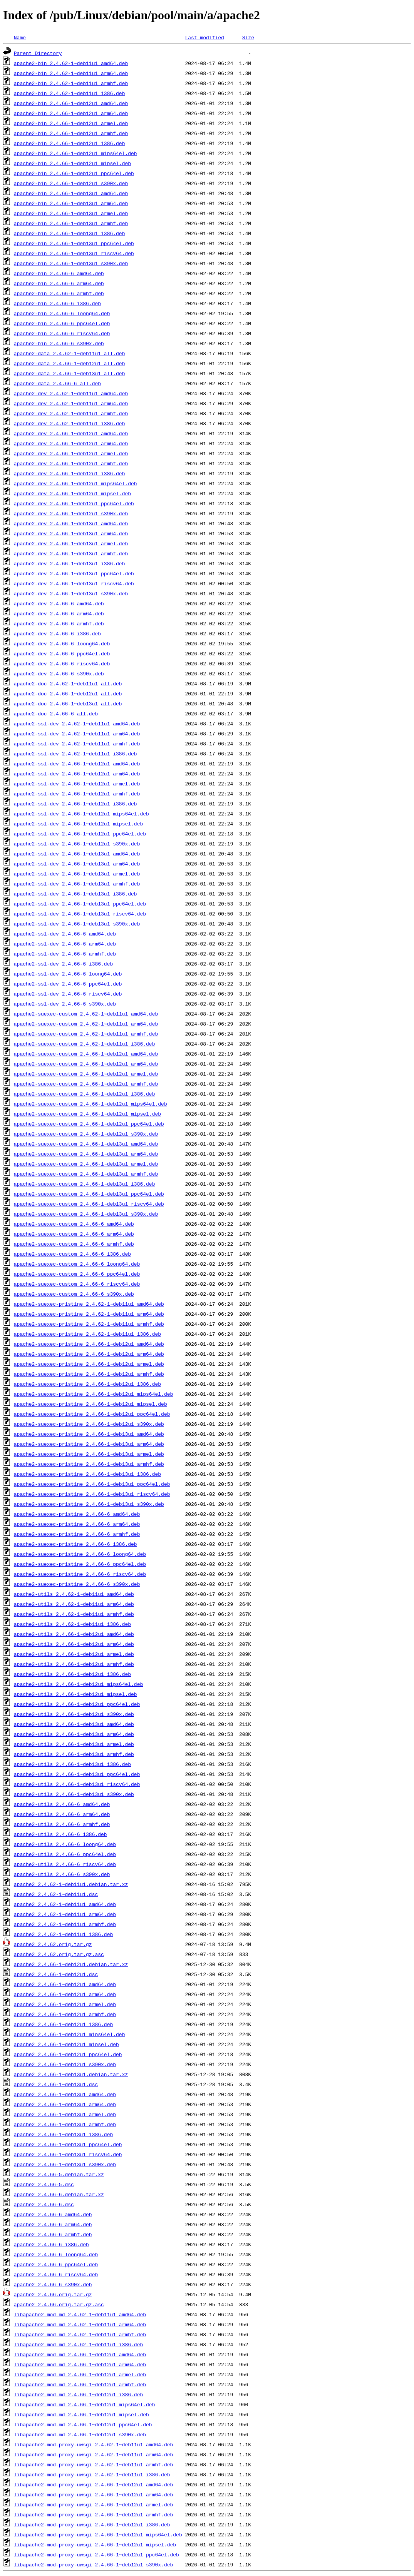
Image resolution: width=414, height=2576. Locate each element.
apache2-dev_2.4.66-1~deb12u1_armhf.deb (71, 463)
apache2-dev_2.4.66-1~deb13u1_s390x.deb (71, 593)
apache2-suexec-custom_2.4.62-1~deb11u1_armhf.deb (86, 1033)
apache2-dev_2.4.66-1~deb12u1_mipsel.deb (72, 493)
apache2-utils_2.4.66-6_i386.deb (60, 1834)
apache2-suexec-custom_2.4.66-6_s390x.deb (74, 1293)
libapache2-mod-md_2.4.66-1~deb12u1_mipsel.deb (81, 2414)
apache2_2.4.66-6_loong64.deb (56, 2254)
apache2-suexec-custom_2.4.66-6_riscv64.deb (77, 1283)
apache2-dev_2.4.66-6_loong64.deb (62, 643)
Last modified (204, 37)
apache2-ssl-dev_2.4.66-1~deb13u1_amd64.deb (77, 853)
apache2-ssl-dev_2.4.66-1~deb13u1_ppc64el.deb (80, 903)
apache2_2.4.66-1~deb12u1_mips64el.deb (69, 2034)
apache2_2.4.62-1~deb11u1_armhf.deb (65, 1924)
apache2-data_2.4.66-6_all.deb (57, 383)
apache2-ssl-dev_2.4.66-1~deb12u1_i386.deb (75, 803)
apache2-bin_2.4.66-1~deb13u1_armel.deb (71, 213)
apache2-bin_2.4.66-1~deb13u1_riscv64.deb (74, 253)
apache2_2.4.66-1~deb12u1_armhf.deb (65, 2014)
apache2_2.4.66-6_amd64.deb (53, 2214)
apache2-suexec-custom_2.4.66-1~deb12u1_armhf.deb (86, 1083)
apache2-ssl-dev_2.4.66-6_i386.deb (63, 963)
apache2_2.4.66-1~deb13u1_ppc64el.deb (68, 2144)
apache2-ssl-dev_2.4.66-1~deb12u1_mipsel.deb (78, 823)
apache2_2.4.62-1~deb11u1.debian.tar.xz (71, 1884)
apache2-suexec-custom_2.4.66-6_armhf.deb (74, 1243)
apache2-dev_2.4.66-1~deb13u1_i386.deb (69, 563)
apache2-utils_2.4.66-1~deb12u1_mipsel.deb (75, 1694)
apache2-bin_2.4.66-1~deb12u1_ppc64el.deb (74, 173)
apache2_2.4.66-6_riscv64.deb (56, 2274)
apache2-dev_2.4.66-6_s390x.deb (59, 673)
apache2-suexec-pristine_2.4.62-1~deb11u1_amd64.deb (89, 1303)
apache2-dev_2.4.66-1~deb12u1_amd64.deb (71, 433)
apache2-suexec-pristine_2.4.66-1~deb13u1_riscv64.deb (92, 1493)
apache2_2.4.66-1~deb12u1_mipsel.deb (66, 2044)
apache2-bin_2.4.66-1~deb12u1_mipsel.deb (72, 163)
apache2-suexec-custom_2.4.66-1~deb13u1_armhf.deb (86, 1173)
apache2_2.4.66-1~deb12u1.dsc (56, 1974)
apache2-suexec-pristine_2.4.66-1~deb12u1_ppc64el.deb (92, 1413)
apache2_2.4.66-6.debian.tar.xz (59, 2194)
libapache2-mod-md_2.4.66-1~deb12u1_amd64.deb (80, 2354)
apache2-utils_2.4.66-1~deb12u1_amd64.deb (74, 1633)
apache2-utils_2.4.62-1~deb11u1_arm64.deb (74, 1603)
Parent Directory (38, 53)
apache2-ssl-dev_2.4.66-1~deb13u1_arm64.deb (77, 863)
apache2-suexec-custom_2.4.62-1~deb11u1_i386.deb (84, 1043)
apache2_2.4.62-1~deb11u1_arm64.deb (65, 1914)
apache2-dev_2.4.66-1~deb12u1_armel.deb (71, 453)
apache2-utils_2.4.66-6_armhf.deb (62, 1824)
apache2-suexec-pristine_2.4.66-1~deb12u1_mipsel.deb (90, 1403)
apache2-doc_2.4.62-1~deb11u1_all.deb (68, 683)
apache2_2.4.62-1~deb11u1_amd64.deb (65, 1904)
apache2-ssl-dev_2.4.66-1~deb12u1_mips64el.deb (81, 813)
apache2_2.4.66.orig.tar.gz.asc (59, 2304)
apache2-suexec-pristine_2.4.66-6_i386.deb (75, 1543)
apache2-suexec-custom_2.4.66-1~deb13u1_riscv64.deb (89, 1203)
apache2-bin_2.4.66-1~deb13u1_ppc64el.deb (74, 243)
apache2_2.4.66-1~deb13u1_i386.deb (63, 2134)
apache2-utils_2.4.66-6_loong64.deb (65, 1844)
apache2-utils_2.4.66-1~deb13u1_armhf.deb (74, 1754)
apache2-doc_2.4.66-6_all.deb (56, 713)
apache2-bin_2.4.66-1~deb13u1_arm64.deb (71, 203)
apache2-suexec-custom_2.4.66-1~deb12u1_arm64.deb (86, 1063)
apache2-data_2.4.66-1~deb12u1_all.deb (69, 363)
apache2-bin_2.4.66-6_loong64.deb (62, 313)
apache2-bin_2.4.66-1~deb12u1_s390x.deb (71, 183)
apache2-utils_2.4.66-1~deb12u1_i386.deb (72, 1674)
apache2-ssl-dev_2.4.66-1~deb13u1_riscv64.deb (80, 913)
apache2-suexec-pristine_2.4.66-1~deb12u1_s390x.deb (89, 1423)
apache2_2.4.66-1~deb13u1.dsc (56, 2084)
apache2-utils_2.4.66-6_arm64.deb (62, 1814)
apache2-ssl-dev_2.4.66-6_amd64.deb (65, 933)
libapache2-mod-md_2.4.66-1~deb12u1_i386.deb (78, 2394)
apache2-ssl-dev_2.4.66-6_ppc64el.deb (68, 983)
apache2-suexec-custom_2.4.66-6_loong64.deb (77, 1263)
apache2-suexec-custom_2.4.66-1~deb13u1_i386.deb (84, 1183)
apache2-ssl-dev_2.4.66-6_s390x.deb (65, 1003)
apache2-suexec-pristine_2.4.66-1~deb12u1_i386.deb (87, 1383)
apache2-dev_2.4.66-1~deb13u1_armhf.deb (71, 553)
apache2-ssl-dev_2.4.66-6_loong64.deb (68, 973)
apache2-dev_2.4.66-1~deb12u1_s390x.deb (71, 513)
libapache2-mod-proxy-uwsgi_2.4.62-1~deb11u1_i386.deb (92, 2474)
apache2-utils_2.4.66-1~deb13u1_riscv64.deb (77, 1784)
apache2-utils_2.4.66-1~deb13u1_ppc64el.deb (77, 1774)
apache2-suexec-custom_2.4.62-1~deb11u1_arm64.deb (86, 1023)
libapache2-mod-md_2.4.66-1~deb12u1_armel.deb (80, 2374)
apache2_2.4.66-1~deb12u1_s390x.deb (65, 2064)
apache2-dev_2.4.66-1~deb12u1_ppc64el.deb (74, 503)
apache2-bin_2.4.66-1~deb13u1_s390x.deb (71, 263)
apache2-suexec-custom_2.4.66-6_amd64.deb (74, 1223)
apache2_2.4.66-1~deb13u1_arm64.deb (65, 2104)
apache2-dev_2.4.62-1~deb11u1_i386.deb (69, 423)
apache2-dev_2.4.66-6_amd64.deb (59, 603)
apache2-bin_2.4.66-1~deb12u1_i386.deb (69, 143)
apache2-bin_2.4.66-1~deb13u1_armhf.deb (71, 223)
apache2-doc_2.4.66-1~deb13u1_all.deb (68, 703)
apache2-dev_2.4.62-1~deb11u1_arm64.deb (71, 403)
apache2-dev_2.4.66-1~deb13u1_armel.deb (71, 543)
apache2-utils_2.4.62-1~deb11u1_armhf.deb (74, 1613)
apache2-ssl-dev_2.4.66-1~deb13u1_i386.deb (75, 893)
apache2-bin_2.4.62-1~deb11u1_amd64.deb (71, 63)
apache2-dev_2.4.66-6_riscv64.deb (62, 663)
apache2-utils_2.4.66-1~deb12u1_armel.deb (74, 1654)
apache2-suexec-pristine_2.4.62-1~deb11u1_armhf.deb (89, 1323)
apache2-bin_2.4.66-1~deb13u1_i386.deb (69, 233)
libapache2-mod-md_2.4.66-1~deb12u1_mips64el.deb (84, 2404)
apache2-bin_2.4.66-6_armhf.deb (59, 293)
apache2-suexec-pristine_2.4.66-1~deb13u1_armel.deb (89, 1453)
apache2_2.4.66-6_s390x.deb (53, 2284)
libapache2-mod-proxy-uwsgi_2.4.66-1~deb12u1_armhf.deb (93, 2514)
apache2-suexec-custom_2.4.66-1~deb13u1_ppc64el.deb (89, 1193)
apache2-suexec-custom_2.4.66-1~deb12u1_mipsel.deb (87, 1113)
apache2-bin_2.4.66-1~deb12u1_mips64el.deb (75, 153)
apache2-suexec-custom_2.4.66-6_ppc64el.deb (77, 1273)
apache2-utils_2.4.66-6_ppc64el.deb (65, 1854)
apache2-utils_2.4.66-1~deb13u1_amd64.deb (74, 1724)
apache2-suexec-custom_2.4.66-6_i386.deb (72, 1253)
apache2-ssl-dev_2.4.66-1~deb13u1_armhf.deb (77, 883)
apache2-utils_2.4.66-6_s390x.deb (62, 1874)
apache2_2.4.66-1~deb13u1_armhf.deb (65, 2124)
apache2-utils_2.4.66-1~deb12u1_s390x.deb (74, 1714)
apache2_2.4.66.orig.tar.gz (53, 2294)
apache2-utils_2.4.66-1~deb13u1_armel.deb (74, 1744)
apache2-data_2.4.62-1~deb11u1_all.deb (69, 353)
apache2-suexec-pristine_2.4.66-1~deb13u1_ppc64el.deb (92, 1483)
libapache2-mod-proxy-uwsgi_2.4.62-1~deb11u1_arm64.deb (93, 2454)
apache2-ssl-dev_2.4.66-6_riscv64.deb (68, 993)
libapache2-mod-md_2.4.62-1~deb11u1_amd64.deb (80, 2314)
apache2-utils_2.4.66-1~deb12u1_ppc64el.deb (77, 1704)
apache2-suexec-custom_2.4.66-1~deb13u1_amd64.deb (86, 1143)
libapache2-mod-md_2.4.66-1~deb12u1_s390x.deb (80, 2434)
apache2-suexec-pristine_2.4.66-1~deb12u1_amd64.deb (89, 1343)
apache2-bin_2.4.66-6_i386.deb (57, 303)
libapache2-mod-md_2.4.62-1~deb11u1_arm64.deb (80, 2324)
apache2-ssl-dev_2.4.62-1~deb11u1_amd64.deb (77, 723)
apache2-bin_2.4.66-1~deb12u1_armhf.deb (71, 133)
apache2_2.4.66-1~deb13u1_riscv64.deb (68, 2154)
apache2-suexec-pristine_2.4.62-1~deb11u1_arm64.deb (89, 1313)
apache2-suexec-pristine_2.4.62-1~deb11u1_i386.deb (87, 1333)
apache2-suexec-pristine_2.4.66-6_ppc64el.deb (80, 1563)
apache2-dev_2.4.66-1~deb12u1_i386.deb (69, 473)
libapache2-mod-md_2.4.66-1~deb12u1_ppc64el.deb (83, 2424)
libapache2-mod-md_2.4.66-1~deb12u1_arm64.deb (80, 2364)
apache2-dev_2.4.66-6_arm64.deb (59, 613)
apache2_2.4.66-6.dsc (44, 2204)
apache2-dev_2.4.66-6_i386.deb (57, 633)
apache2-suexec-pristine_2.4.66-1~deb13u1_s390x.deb (89, 1503)
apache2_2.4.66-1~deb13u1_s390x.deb (65, 2164)
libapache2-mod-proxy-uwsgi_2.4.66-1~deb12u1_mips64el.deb (98, 2534)
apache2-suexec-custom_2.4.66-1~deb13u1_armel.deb (86, 1163)
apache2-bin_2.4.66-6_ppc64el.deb (62, 323)
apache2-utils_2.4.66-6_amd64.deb (62, 1804)
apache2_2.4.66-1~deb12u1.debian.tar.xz (71, 1964)
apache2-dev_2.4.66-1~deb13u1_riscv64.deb (74, 583)
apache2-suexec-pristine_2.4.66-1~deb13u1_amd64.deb (89, 1433)
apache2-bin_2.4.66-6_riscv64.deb (62, 333)
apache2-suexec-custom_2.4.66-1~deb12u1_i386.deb (84, 1093)
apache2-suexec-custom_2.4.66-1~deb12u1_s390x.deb (86, 1133)
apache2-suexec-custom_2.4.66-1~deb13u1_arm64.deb (86, 1153)
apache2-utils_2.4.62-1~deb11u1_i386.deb (72, 1623)
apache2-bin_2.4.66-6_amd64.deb (59, 273)
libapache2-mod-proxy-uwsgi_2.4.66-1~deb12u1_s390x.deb (93, 2564)
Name (20, 37)
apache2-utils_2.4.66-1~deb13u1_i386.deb (72, 1764)
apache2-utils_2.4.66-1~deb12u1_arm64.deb (74, 1643)
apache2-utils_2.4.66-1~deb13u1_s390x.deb (74, 1794)
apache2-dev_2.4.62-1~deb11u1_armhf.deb (71, 413)
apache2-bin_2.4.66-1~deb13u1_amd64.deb (71, 193)
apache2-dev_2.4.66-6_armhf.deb (59, 623)
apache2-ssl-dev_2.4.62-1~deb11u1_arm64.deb (77, 733)
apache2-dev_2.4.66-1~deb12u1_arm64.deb (71, 443)
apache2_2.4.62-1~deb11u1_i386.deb (63, 1934)
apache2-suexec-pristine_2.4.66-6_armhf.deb (77, 1533)
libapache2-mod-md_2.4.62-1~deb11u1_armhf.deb (80, 2334)
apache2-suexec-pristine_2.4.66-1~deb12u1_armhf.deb (89, 1373)
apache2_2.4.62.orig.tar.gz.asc (59, 1954)
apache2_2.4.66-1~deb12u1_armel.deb (65, 2004)
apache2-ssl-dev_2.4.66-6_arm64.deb (65, 943)
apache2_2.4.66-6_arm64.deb (53, 2224)
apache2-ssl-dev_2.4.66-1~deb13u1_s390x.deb (77, 923)
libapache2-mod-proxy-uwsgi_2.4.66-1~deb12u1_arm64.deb (93, 2494)
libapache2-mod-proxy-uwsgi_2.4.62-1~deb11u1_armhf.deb (93, 2464)
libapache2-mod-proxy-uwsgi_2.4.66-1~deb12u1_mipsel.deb (95, 2544)
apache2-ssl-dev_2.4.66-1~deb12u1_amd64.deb (77, 763)
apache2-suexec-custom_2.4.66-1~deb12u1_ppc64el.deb (89, 1123)
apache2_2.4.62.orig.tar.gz (53, 1944)
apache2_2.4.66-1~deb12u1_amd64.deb (65, 1984)
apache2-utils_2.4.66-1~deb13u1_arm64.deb (74, 1734)
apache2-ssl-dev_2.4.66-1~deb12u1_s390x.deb (77, 843)
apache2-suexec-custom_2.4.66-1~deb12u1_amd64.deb (86, 1053)
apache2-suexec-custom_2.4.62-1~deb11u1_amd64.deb (86, 1013)
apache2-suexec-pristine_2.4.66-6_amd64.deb (77, 1513)
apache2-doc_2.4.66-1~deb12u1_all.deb (68, 693)
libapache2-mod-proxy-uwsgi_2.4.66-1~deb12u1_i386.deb (92, 2524)
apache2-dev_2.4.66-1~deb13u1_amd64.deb (71, 523)
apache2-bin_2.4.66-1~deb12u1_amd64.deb (71, 103)
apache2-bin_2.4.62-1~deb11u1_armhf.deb (71, 83)
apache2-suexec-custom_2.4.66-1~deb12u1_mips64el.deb (90, 1103)
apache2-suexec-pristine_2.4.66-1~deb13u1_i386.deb (87, 1473)
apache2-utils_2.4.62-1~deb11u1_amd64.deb (74, 1593)
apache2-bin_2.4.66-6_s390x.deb (59, 343)
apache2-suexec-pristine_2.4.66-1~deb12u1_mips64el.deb (93, 1393)
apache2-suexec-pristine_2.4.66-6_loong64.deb (80, 1553)
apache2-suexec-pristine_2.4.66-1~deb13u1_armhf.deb (89, 1463)
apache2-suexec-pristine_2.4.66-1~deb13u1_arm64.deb (89, 1443)
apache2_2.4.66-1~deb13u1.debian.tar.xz (71, 2074)
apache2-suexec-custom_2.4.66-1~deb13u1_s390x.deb (86, 1213)
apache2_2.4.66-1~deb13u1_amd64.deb (65, 2094)
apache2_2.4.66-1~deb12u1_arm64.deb (65, 1994)
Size (248, 37)
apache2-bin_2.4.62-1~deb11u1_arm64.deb (71, 73)
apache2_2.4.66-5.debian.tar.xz (59, 2174)
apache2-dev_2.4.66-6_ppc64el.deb (62, 653)
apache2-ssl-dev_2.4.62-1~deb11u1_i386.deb (75, 753)
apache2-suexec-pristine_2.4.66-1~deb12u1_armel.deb (89, 1363)
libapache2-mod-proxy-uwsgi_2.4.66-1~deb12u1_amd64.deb (93, 2484)
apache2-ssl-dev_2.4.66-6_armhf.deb (65, 953)
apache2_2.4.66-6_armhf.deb (53, 2234)
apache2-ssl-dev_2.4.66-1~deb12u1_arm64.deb (77, 773)
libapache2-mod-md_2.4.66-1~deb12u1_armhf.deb (80, 2384)
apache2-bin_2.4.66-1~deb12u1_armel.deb (71, 123)
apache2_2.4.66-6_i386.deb (51, 2244)
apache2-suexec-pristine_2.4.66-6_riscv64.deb (80, 1573)
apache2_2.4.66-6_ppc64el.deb (56, 2264)
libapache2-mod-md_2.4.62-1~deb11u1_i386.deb (78, 2344)
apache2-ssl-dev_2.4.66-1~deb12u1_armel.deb (77, 783)
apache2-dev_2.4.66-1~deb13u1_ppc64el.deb (74, 573)
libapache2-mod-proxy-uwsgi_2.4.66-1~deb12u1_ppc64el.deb (96, 2554)
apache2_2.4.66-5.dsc (44, 2184)
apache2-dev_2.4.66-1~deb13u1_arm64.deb (71, 533)
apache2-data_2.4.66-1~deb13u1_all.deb (69, 373)
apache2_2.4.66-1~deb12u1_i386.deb (63, 2024)
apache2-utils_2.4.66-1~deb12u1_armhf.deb (74, 1664)
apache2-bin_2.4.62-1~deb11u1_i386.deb (69, 93)
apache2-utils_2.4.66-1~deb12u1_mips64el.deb (78, 1684)
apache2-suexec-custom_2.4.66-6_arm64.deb (74, 1233)
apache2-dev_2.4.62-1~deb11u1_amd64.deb (71, 393)
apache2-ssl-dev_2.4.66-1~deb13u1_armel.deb (77, 873)
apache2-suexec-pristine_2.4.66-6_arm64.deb (77, 1523)
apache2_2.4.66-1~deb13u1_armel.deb (65, 2114)
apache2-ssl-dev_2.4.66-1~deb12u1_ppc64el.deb (80, 833)
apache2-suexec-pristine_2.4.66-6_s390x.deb (77, 1583)
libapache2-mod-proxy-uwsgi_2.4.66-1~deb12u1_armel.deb (93, 2504)
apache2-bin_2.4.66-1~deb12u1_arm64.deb (71, 113)
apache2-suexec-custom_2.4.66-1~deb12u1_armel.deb (86, 1073)
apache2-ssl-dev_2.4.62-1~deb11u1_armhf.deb (77, 743)
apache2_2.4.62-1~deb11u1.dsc (56, 1894)
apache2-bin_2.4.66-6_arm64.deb (59, 283)
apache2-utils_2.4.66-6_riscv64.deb (65, 1864)
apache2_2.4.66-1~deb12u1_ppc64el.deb (68, 2054)
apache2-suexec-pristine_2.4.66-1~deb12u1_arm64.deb (89, 1353)
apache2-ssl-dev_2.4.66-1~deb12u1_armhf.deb (77, 793)
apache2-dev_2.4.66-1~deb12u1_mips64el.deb (75, 483)
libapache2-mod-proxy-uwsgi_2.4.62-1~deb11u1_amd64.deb (93, 2444)
